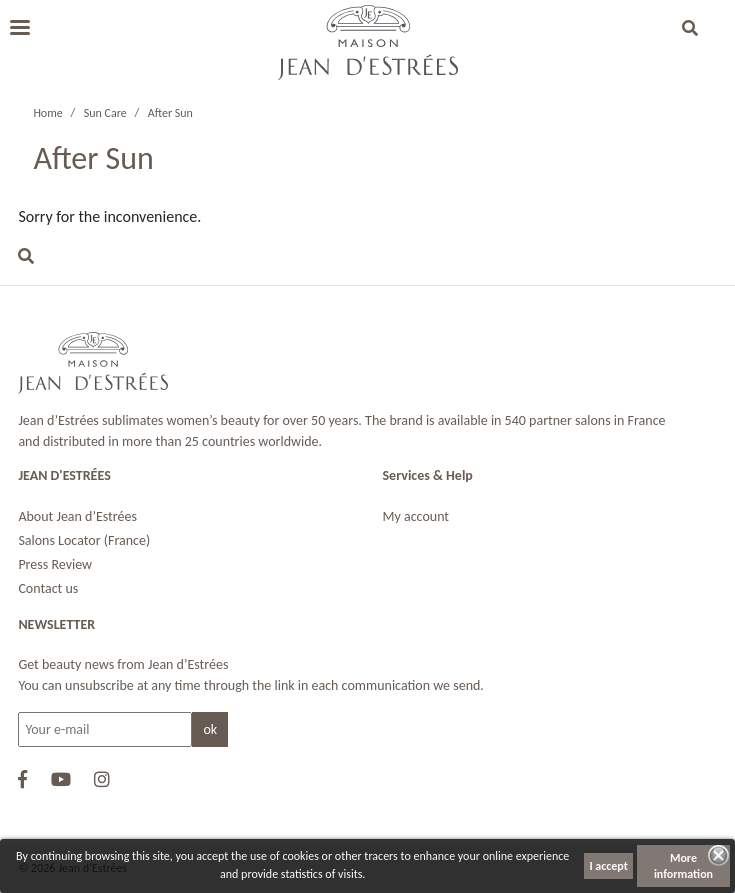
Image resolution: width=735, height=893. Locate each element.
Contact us (48, 588)
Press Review (55, 564)
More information (683, 866)
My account (416, 516)
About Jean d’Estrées (77, 516)
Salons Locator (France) (84, 540)
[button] (690, 30)
